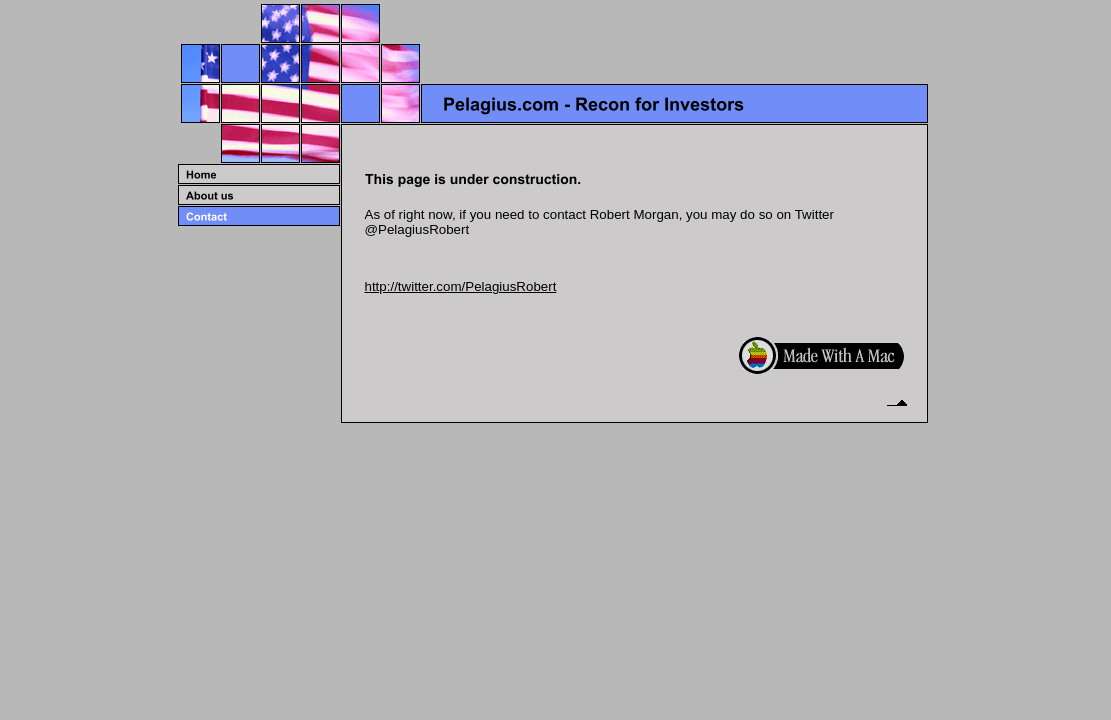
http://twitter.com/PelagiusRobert (461, 286)
